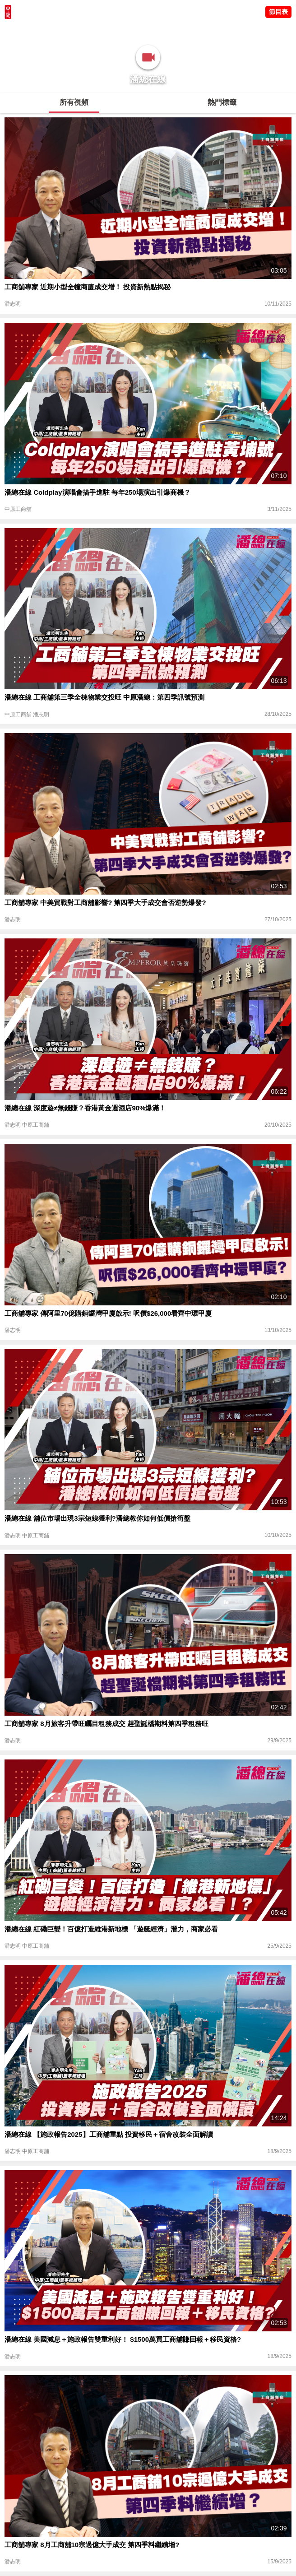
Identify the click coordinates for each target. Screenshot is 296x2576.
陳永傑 (45, 29)
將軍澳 (68, 29)
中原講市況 (97, 29)
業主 (122, 29)
